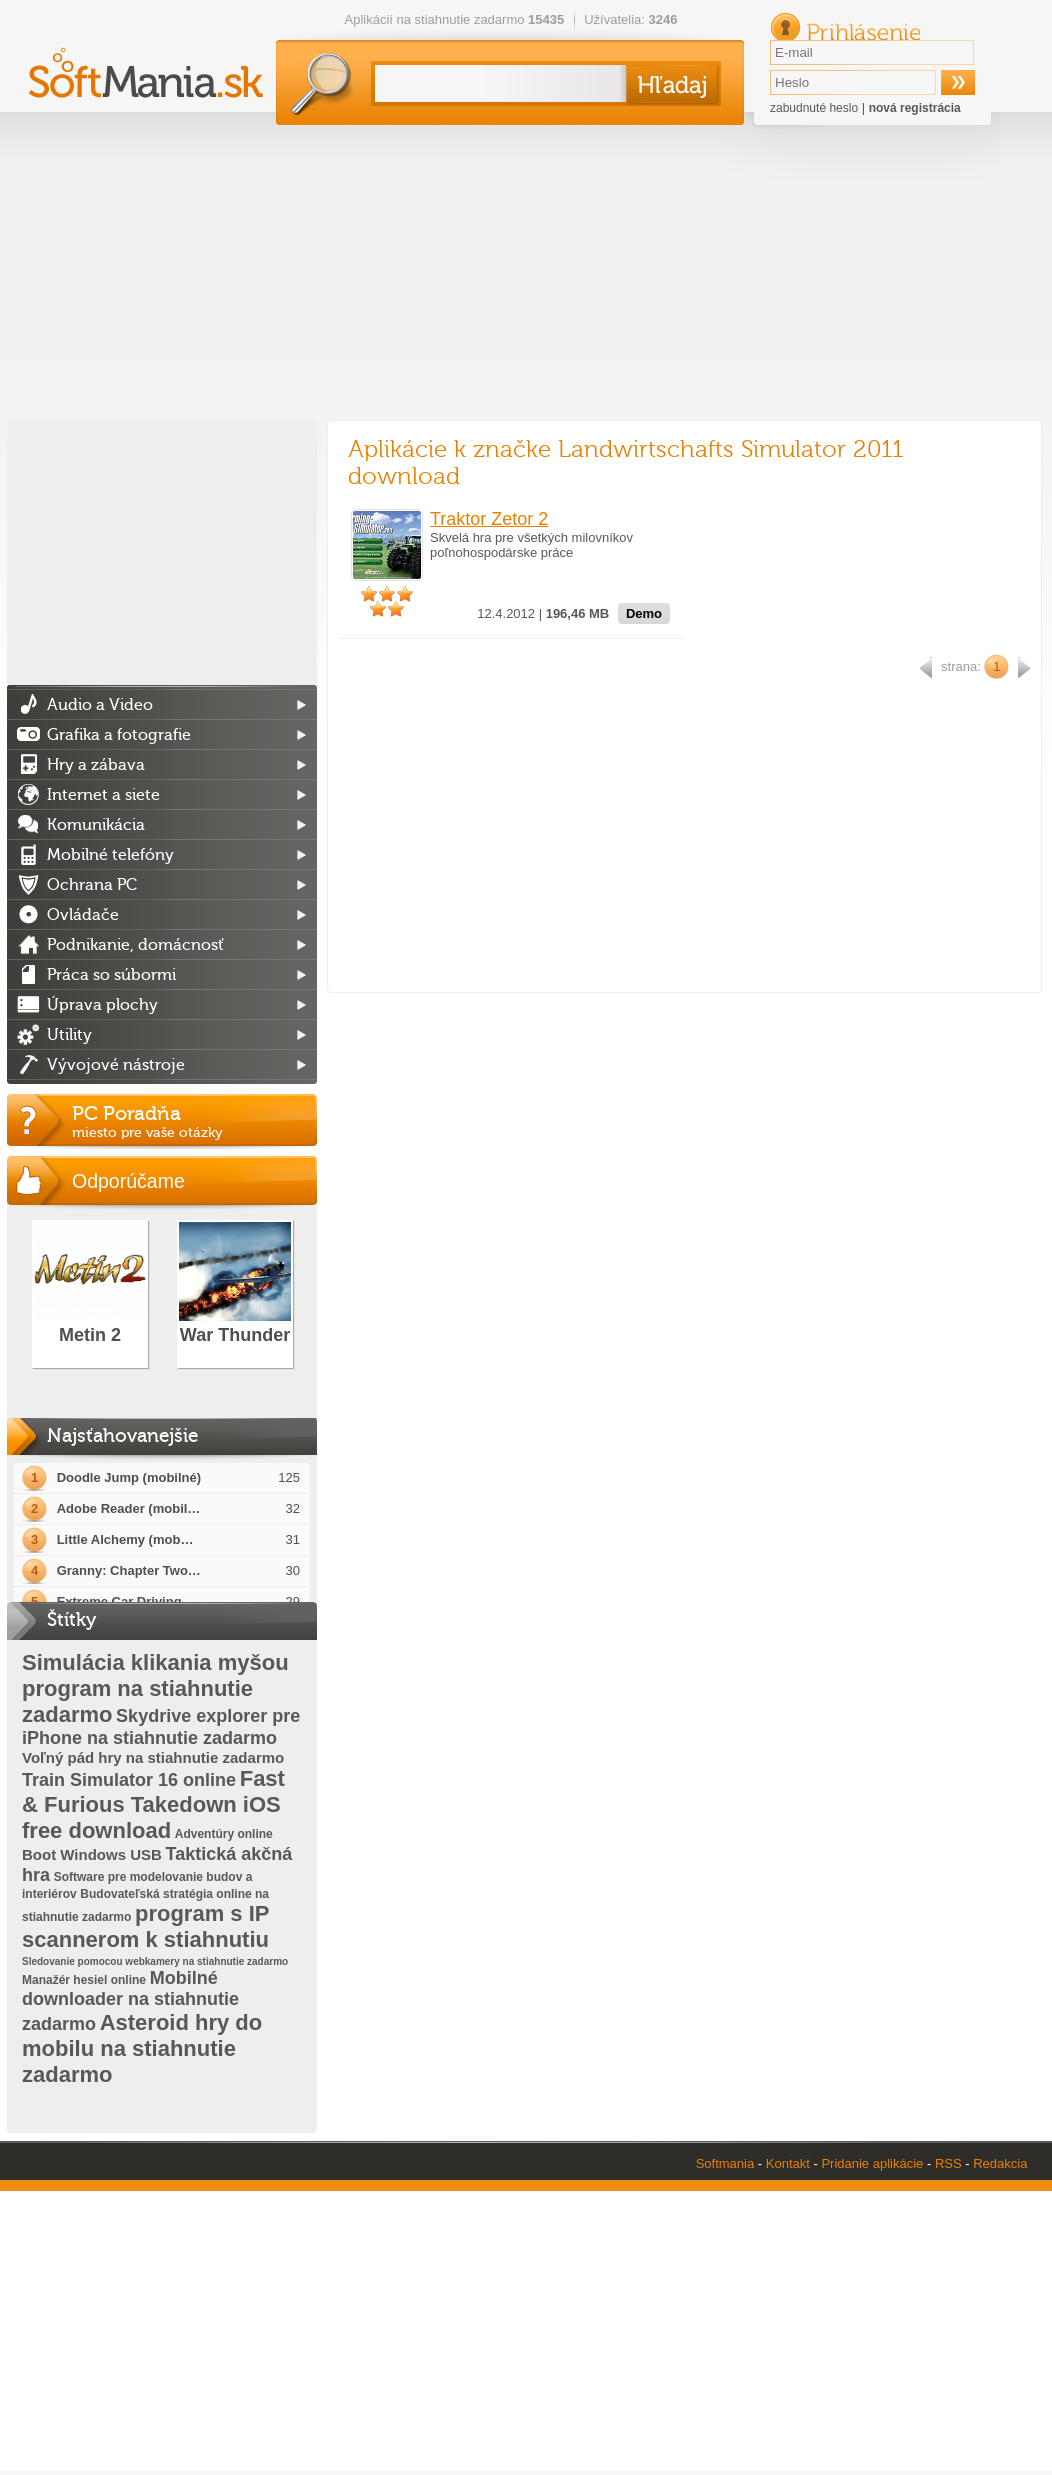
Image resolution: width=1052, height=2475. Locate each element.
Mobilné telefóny (110, 855)
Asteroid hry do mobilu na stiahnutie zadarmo (142, 2048)
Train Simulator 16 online (129, 1780)
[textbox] (496, 83)
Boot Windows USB (92, 1854)
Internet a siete (103, 795)
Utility (69, 1035)
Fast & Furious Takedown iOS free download (153, 1804)
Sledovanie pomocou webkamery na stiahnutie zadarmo (155, 1961)
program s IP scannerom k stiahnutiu (145, 1926)
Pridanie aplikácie (872, 2163)
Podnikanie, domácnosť (135, 945)
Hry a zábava (96, 765)
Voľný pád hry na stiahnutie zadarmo (153, 1757)
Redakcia (1000, 2163)
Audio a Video (100, 705)
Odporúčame (128, 1181)
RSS (948, 2163)
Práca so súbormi (111, 975)
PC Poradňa (194, 1121)
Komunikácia (96, 825)
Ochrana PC (92, 885)
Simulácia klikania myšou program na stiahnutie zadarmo (155, 1688)
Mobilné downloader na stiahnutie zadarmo (130, 2001)
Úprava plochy (102, 1005)
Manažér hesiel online (84, 1980)
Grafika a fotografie (119, 735)
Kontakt (788, 2163)
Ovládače (83, 915)
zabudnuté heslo (814, 108)
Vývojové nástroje (116, 1065)
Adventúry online (224, 1834)
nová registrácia (915, 108)
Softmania (725, 2163)
